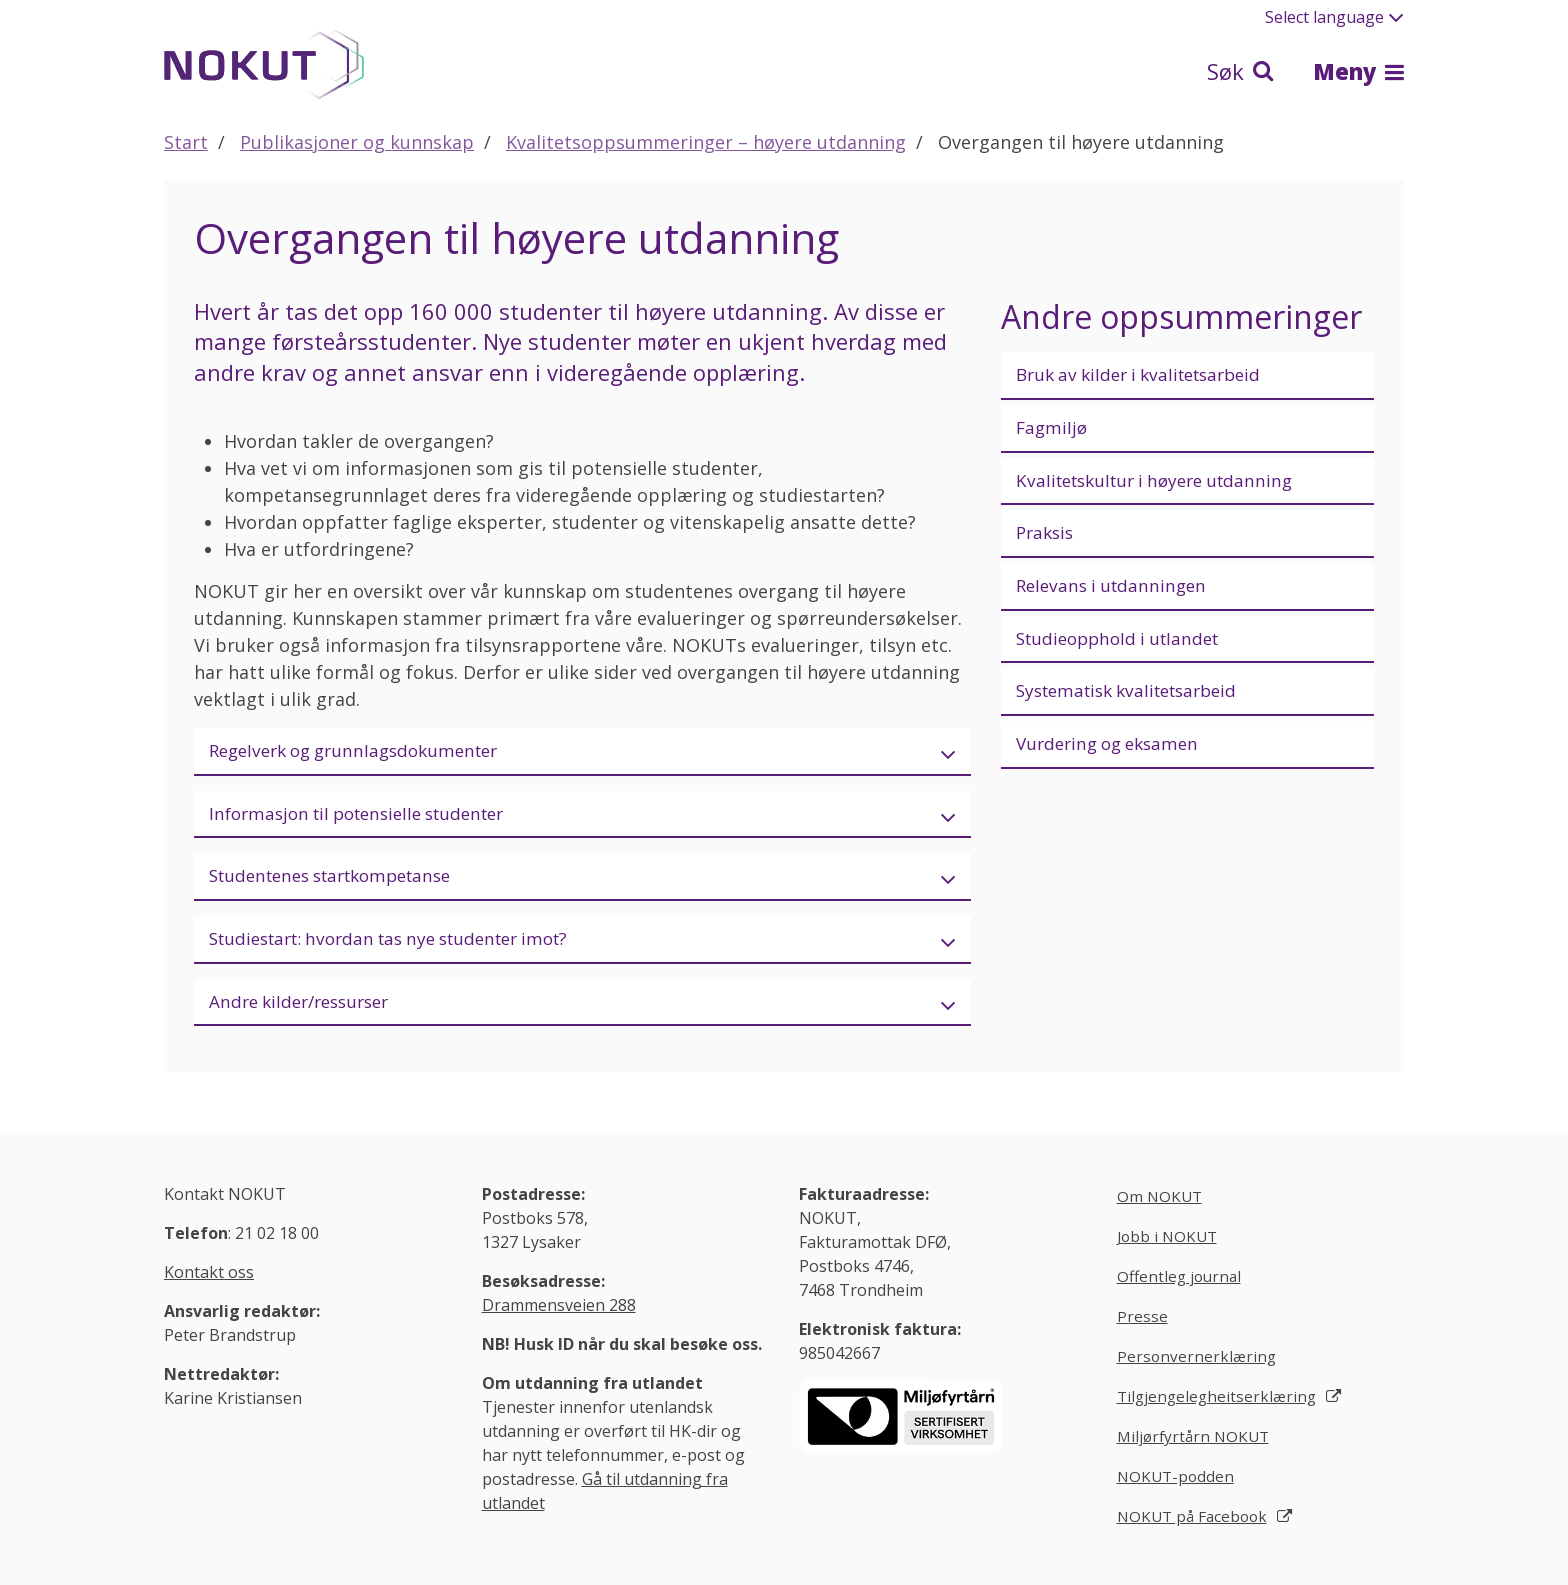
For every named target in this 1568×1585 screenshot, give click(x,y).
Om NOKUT (1161, 1203)
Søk (1240, 71)
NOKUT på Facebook (1195, 1528)
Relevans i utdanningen (1116, 591)
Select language (1334, 17)
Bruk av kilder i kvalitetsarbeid (1148, 375)
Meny (1358, 71)
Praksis (1047, 537)
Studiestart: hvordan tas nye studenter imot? (404, 943)
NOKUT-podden (1177, 1488)
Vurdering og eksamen (1113, 753)
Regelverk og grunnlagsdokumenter (364, 751)
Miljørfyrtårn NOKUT (1196, 1447)
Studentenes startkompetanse (341, 879)
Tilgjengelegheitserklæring (1219, 1406)
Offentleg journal (1181, 1284)
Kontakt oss (209, 1279)
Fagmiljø (1053, 429)
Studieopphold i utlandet (1124, 645)
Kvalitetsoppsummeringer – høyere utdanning (706, 142)
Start (186, 142)
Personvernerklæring (1198, 1366)
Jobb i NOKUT (1169, 1243)
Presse (1142, 1325)
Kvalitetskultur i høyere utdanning (1164, 483)
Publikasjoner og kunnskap (357, 142)
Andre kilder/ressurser (306, 1007)
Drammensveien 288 (559, 1312)
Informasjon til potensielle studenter (369, 815)
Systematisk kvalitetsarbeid (1136, 699)
